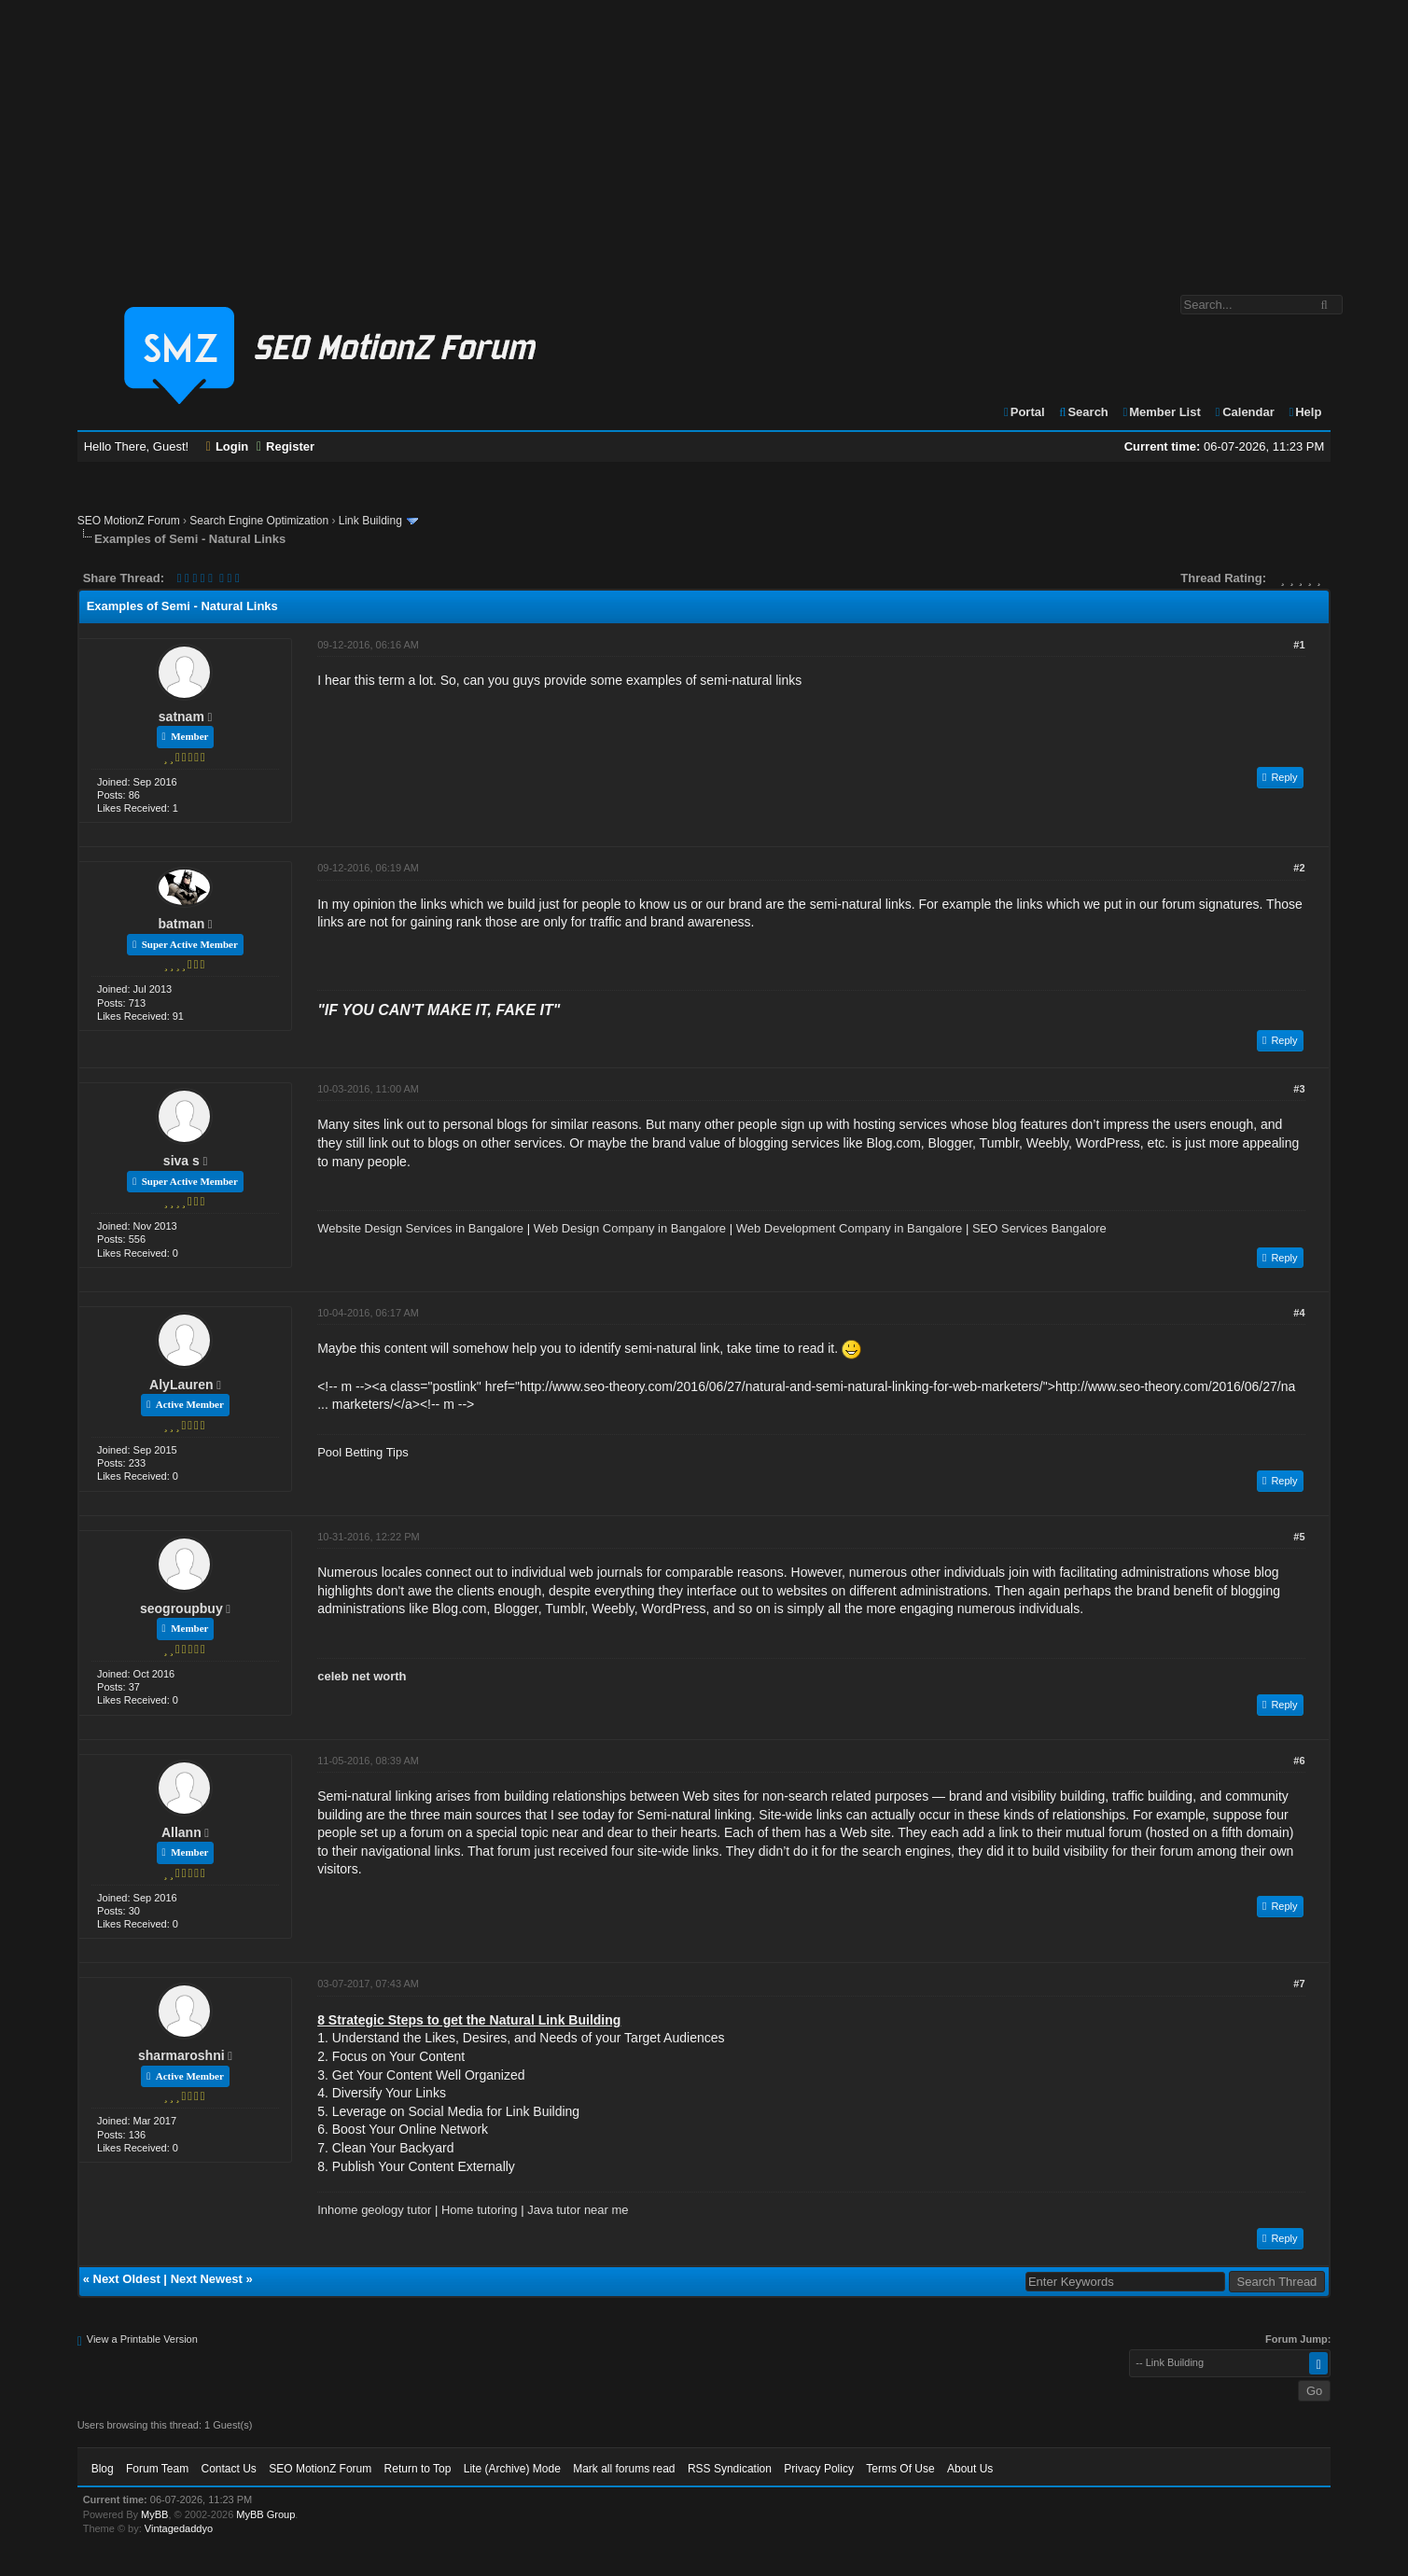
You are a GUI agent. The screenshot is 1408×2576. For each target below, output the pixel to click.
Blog (102, 2468)
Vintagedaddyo (179, 2528)
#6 (1298, 1760)
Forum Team (157, 2468)
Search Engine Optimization (258, 520)
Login (227, 446)
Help (1304, 412)
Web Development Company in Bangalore (849, 1228)
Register (285, 446)
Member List (1160, 412)
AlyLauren (181, 1384)
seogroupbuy (181, 1608)
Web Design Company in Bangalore (630, 1228)
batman (181, 923)
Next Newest (207, 2279)
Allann (181, 1832)
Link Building (370, 520)
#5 (1298, 1536)
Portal (1023, 412)
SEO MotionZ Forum (128, 520)
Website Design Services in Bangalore (420, 1228)
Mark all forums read (624, 2468)
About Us (970, 2468)
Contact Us (229, 2468)
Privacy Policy (819, 2468)
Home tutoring (479, 2210)
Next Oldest (126, 2279)
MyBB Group (265, 2514)
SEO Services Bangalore (1039, 1228)
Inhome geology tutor (374, 2210)
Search (1082, 412)
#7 (1298, 1983)
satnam (181, 716)
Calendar (1243, 412)
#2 (1298, 867)
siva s (181, 1160)
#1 (1298, 644)
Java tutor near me (577, 2210)
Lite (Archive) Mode (512, 2468)
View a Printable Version (142, 2339)
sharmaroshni (181, 2055)
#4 (1298, 1312)
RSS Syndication (730, 2468)
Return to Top (418, 2468)
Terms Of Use (900, 2468)
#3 (1298, 1088)
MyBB (154, 2514)
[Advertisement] (704, 138)
